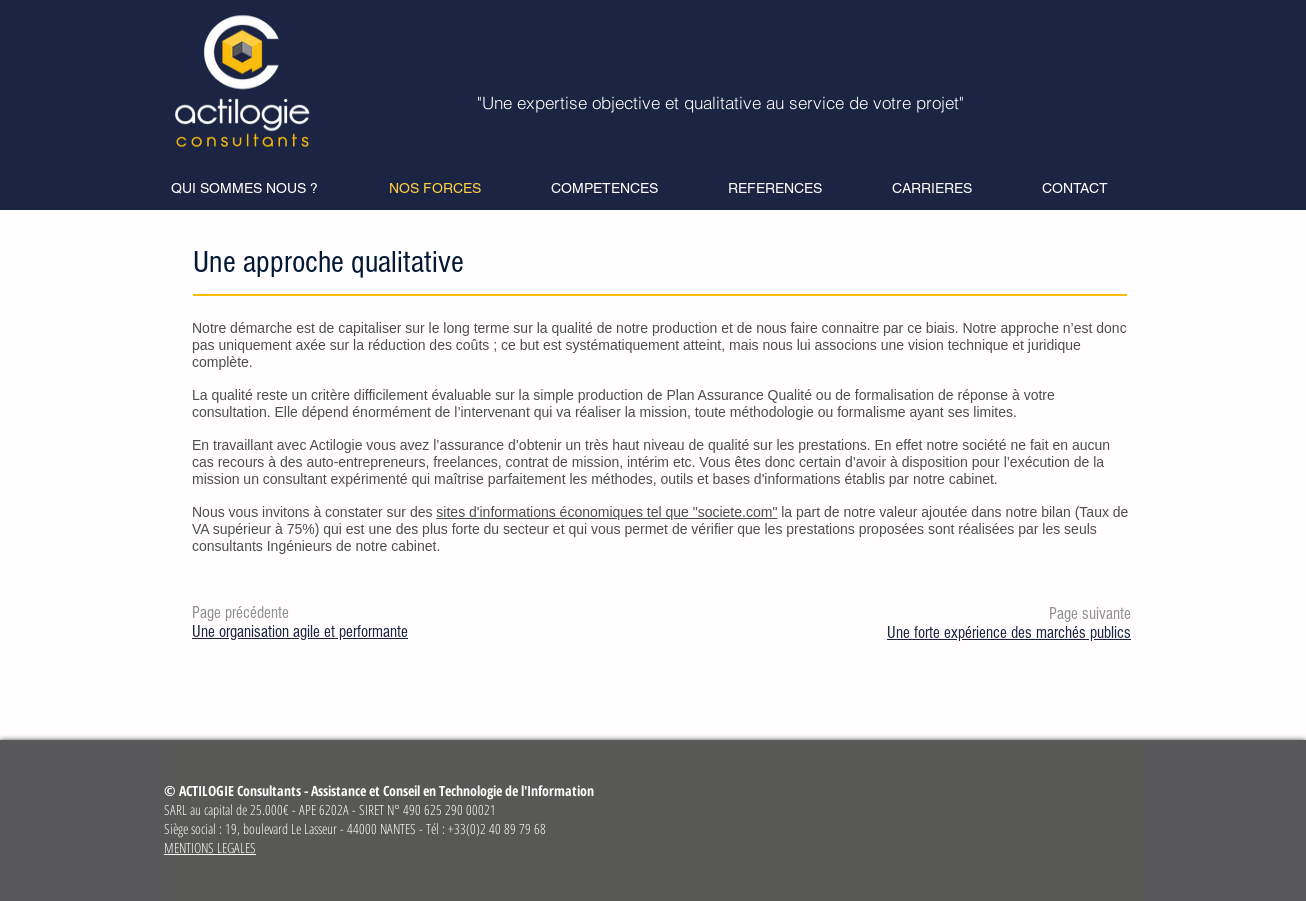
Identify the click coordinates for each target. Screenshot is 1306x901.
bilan (1056, 512)
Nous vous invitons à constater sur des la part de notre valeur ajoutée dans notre (616, 512)
